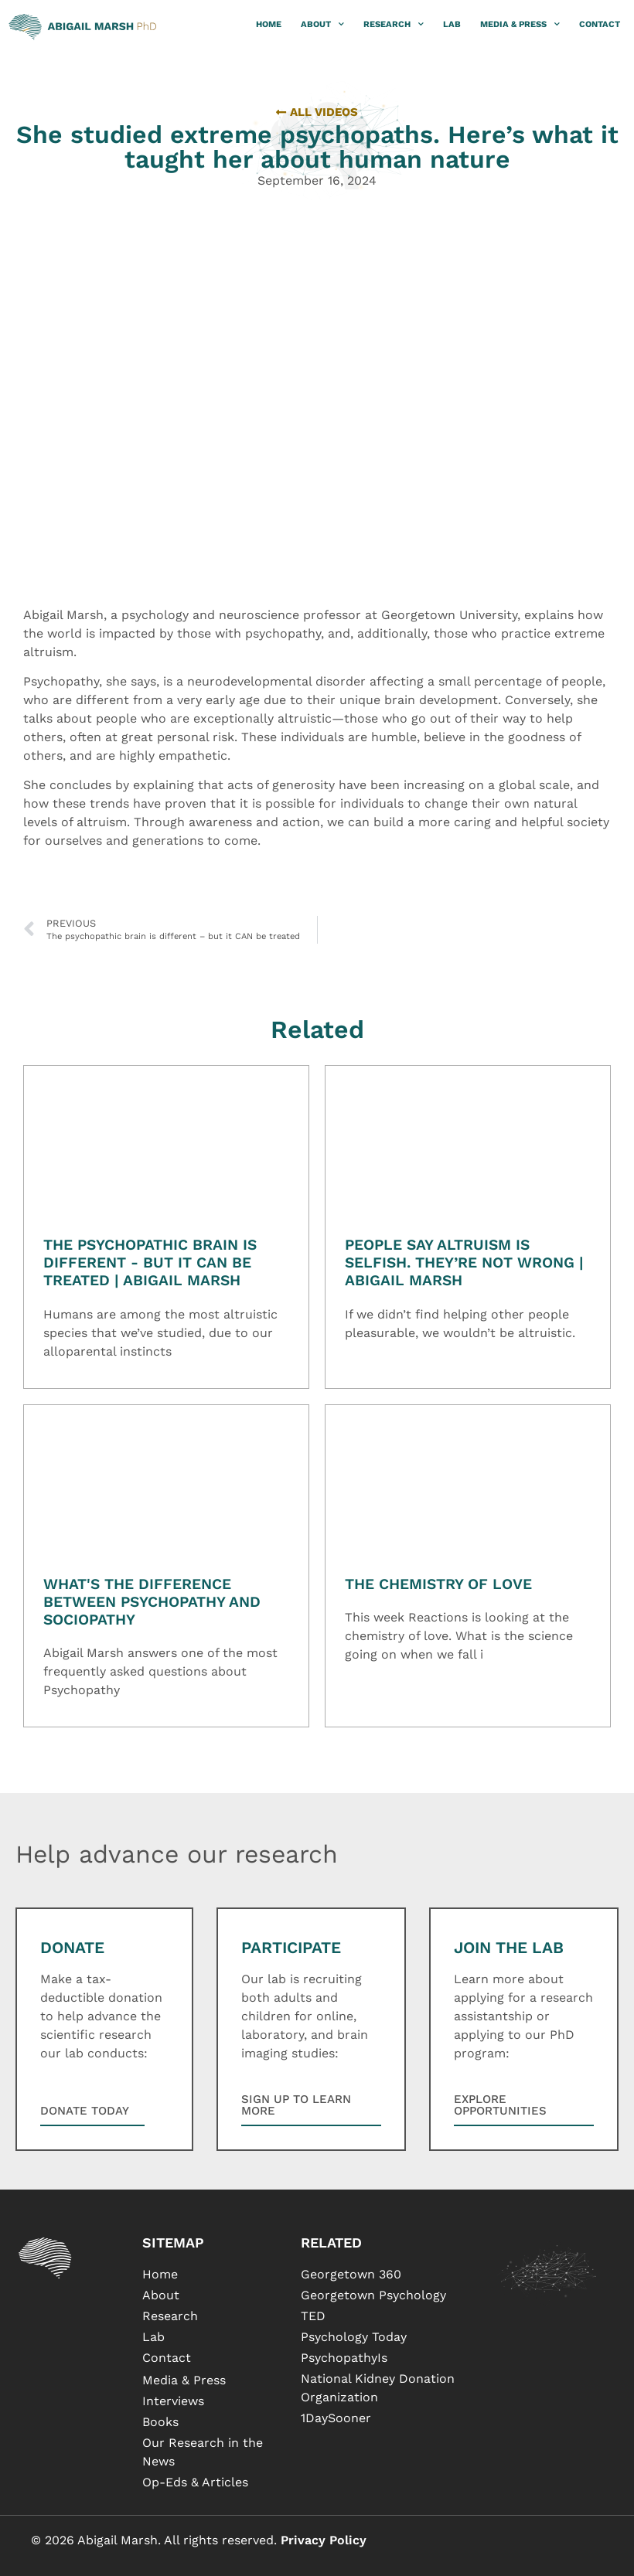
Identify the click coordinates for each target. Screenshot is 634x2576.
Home (268, 24)
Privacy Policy (323, 2540)
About (322, 25)
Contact (599, 24)
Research (393, 25)
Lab (452, 24)
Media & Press (520, 25)
